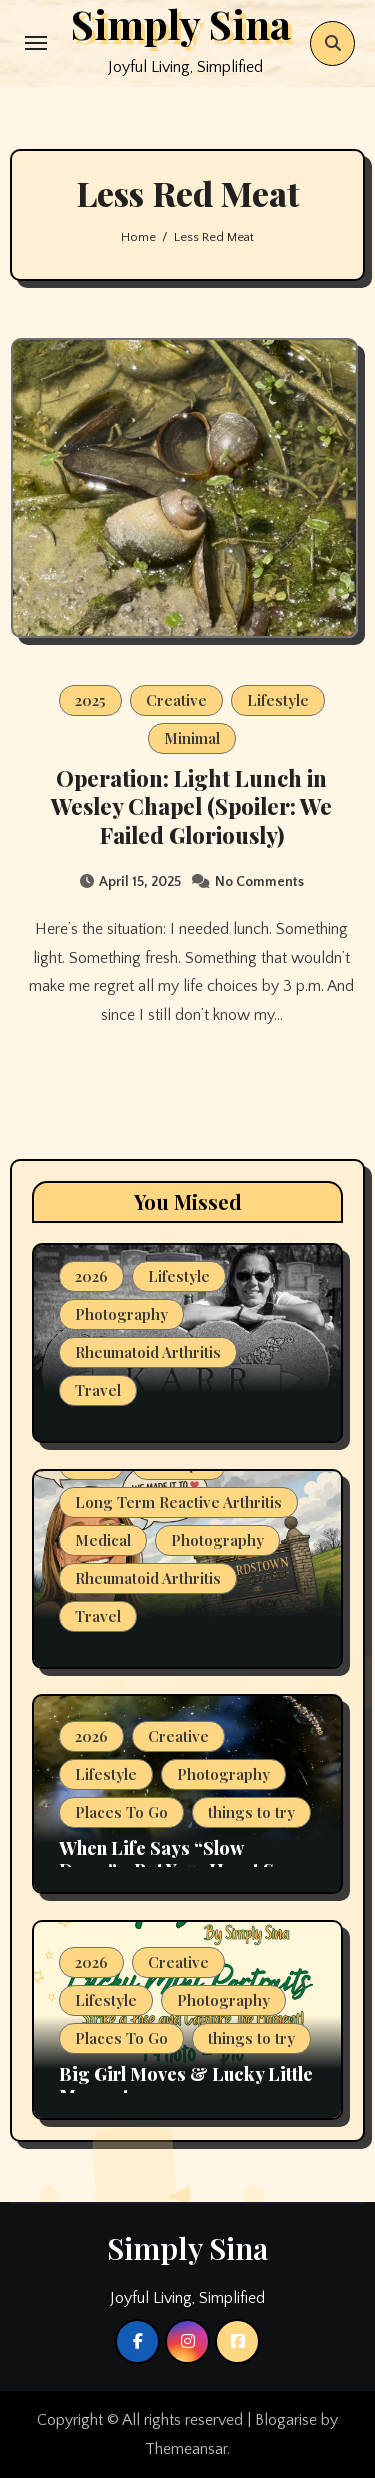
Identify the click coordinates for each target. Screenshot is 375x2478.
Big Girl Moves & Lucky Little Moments (186, 2085)
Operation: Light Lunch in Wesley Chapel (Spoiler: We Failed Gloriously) (191, 806)
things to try (251, 1812)
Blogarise (286, 2420)
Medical (103, 1540)
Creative (176, 700)
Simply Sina (187, 2248)
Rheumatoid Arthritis (148, 1352)
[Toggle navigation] (36, 43)
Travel (98, 1390)
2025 (90, 700)
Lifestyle (278, 700)
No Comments (259, 882)
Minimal (192, 738)
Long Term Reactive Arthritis (178, 1502)
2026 (91, 1276)
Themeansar (186, 2449)
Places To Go (121, 1812)
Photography (121, 1314)
